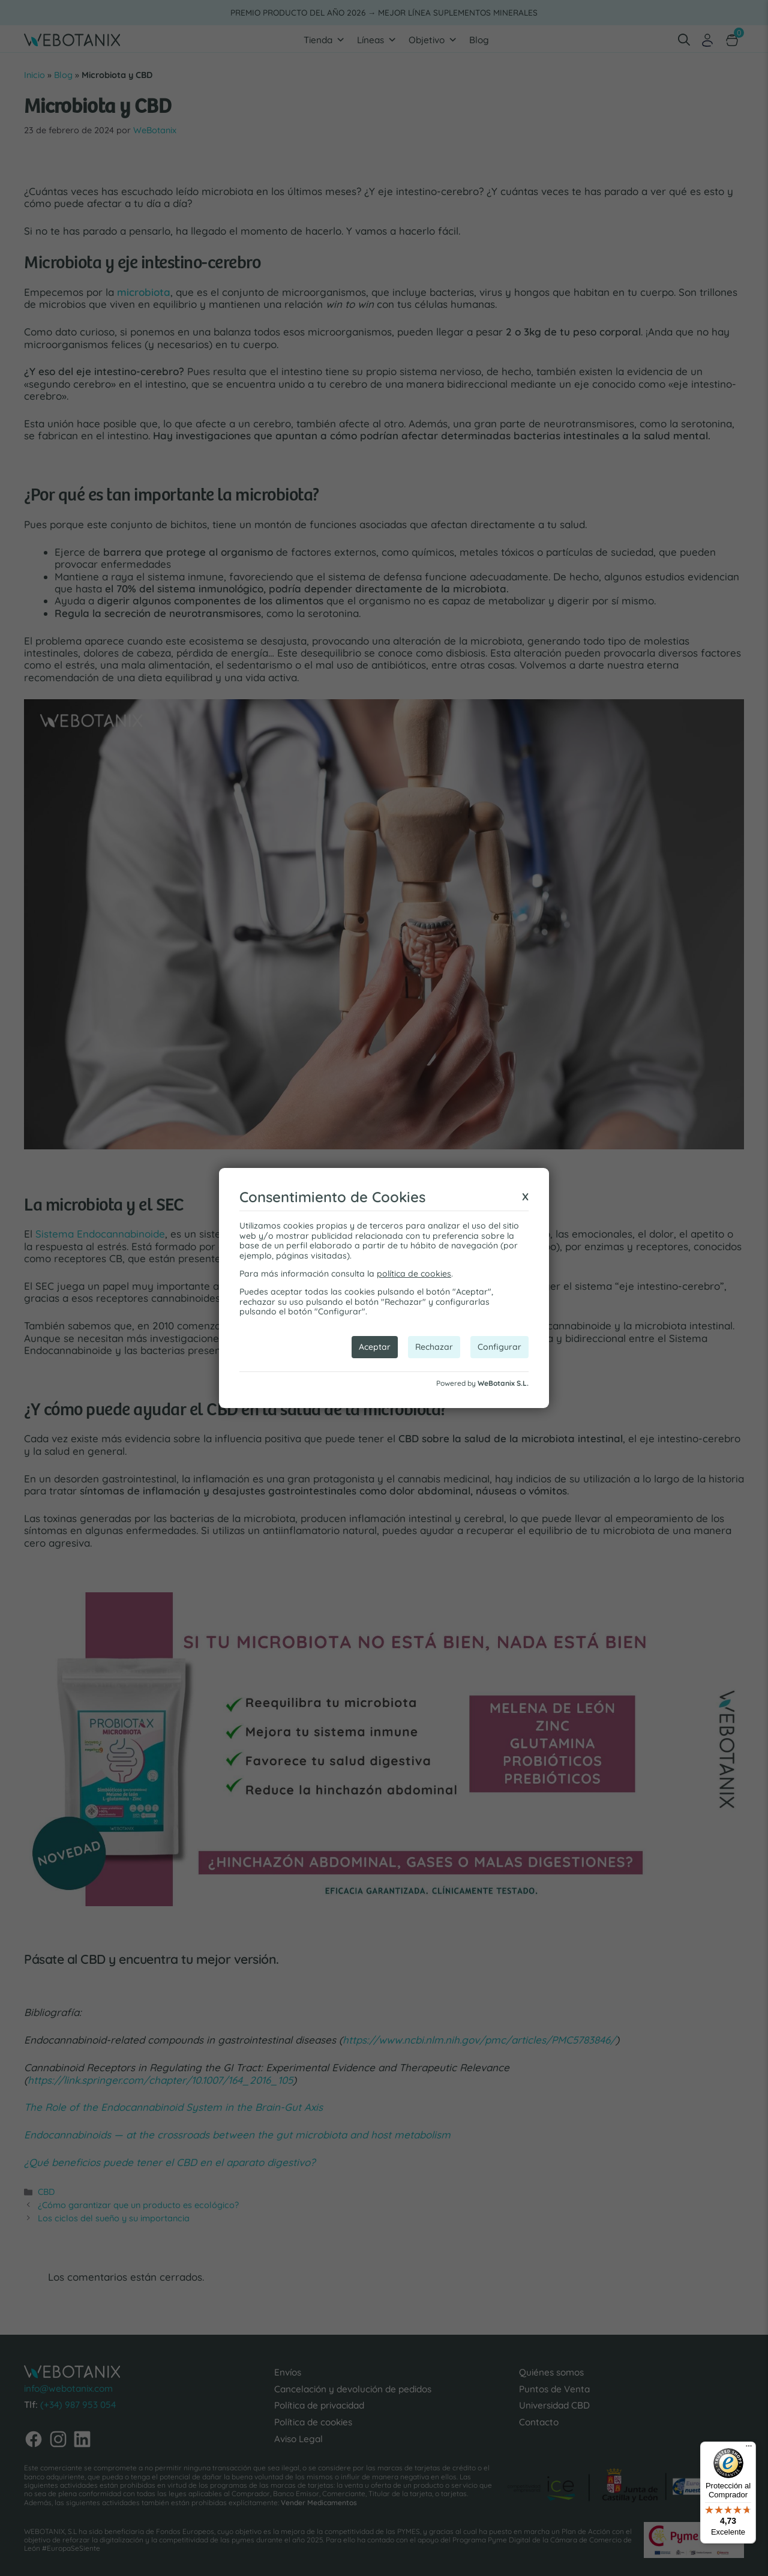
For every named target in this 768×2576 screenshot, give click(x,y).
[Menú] (749, 2449)
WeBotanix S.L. (503, 1383)
